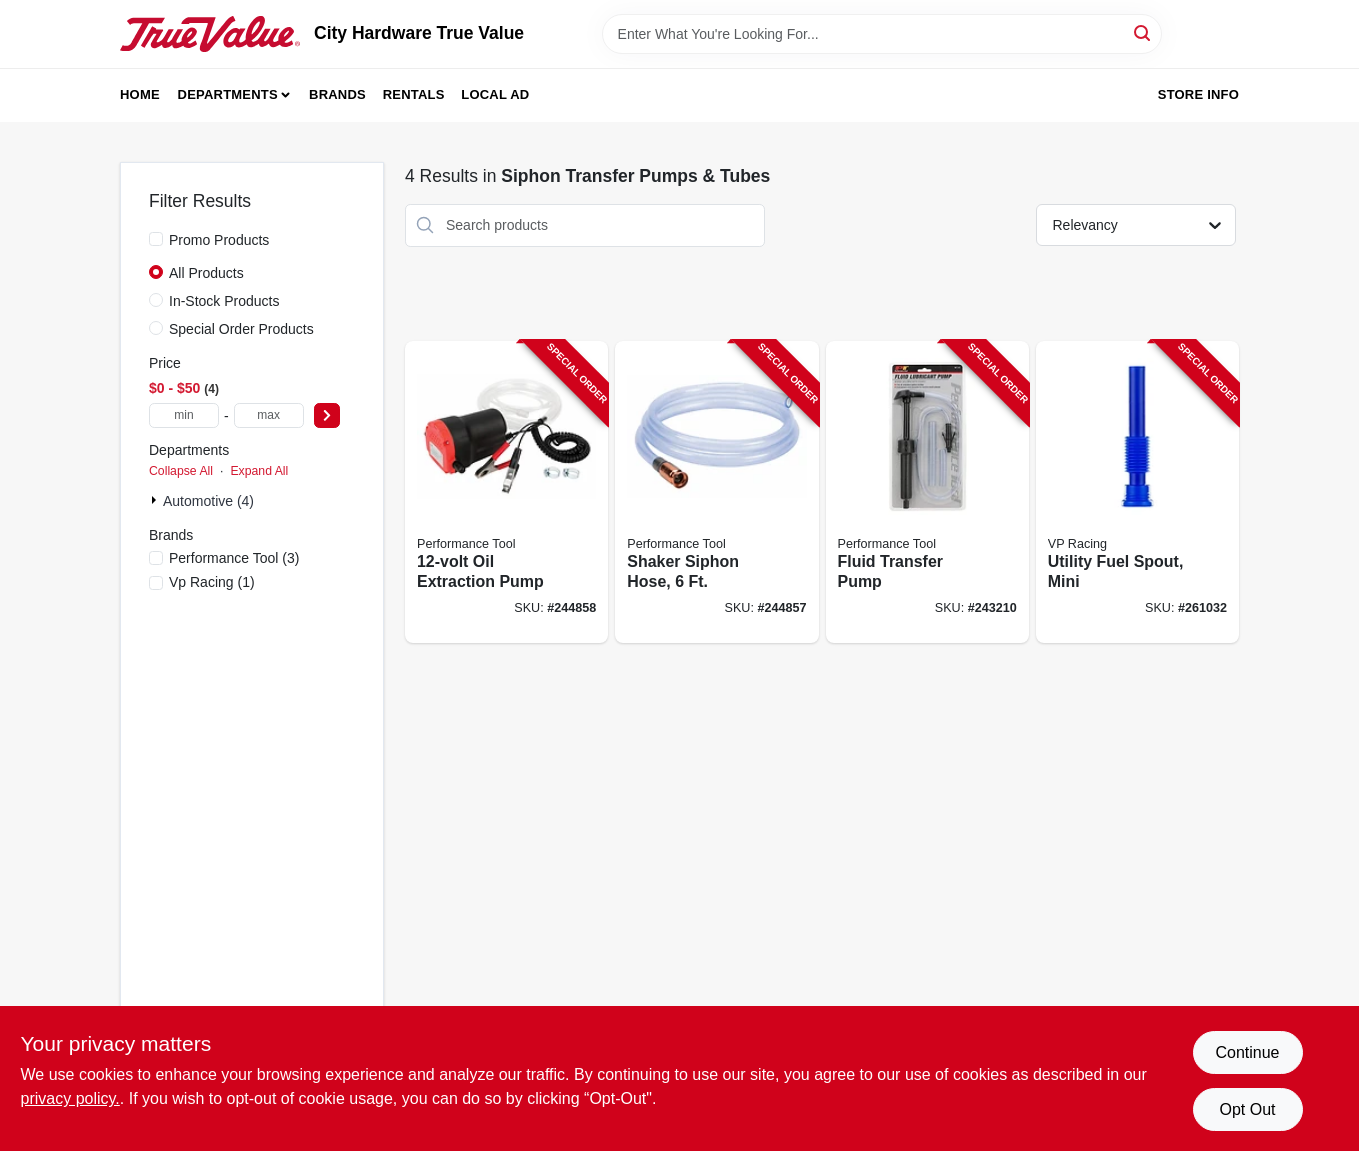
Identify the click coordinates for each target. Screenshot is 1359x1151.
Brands (337, 94)
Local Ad (495, 94)
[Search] (1143, 32)
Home (140, 94)
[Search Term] (882, 34)
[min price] (184, 415)
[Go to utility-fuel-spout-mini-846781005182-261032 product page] (1137, 492)
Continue (1247, 1052)
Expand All (259, 471)
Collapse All (181, 471)
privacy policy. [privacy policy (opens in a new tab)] (70, 1098)
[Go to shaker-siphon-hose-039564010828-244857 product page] (716, 492)
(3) (234, 558)
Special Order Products (241, 329)
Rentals (414, 94)
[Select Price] (327, 415)
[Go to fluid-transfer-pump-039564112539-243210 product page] (927, 492)
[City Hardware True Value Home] (210, 34)
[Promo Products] (156, 239)
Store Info (1198, 94)
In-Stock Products (224, 301)
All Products (206, 273)
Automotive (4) (208, 501)
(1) (212, 582)
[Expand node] (156, 500)
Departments (228, 94)
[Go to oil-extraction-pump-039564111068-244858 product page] (506, 492)
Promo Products (219, 240)
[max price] (269, 415)
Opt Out (1247, 1109)
